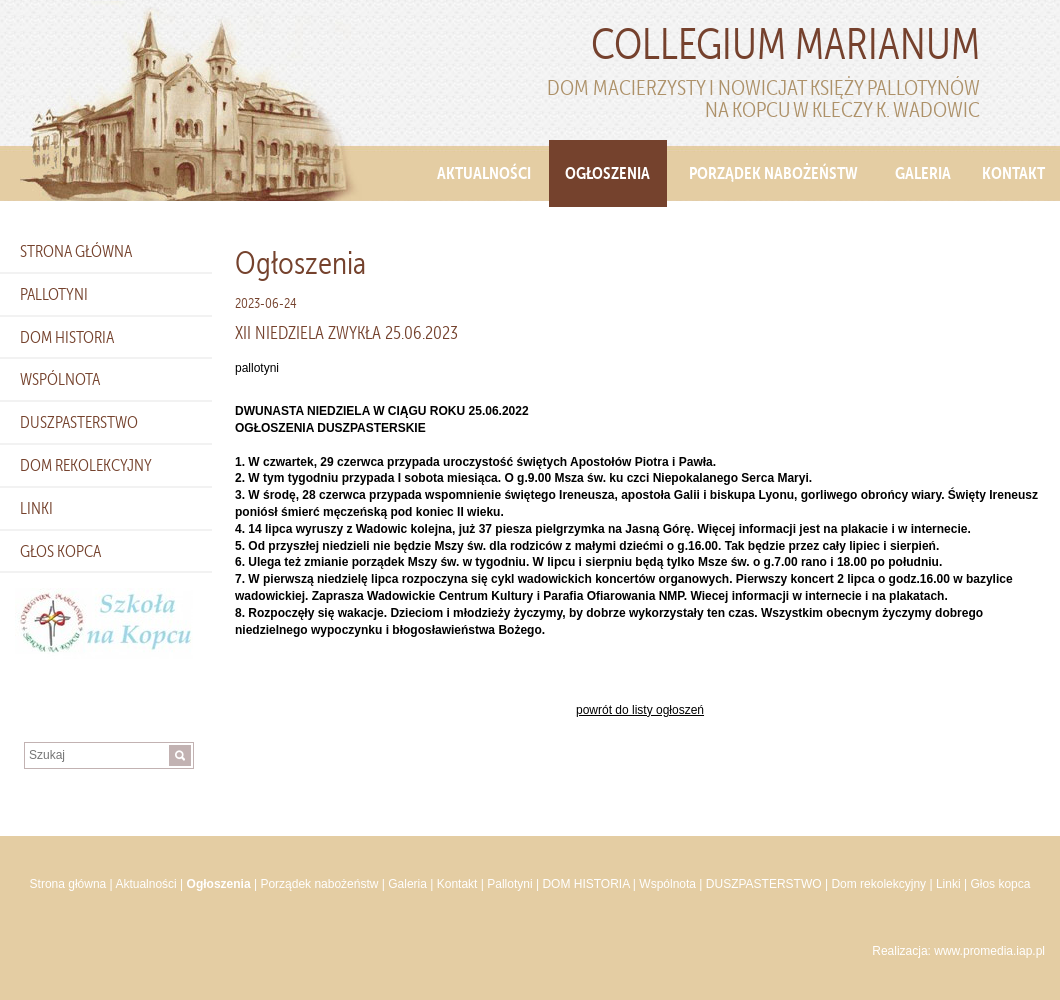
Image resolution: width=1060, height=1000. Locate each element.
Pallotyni (54, 294)
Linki (36, 508)
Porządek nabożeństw (773, 173)
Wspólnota (60, 379)
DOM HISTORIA (67, 337)
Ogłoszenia (607, 173)
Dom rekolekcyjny (86, 465)
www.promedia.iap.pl (989, 951)
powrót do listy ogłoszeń (640, 710)
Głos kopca (60, 551)
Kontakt (1013, 173)
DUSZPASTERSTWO (79, 422)
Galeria (923, 173)
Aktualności (484, 173)
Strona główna (76, 251)
